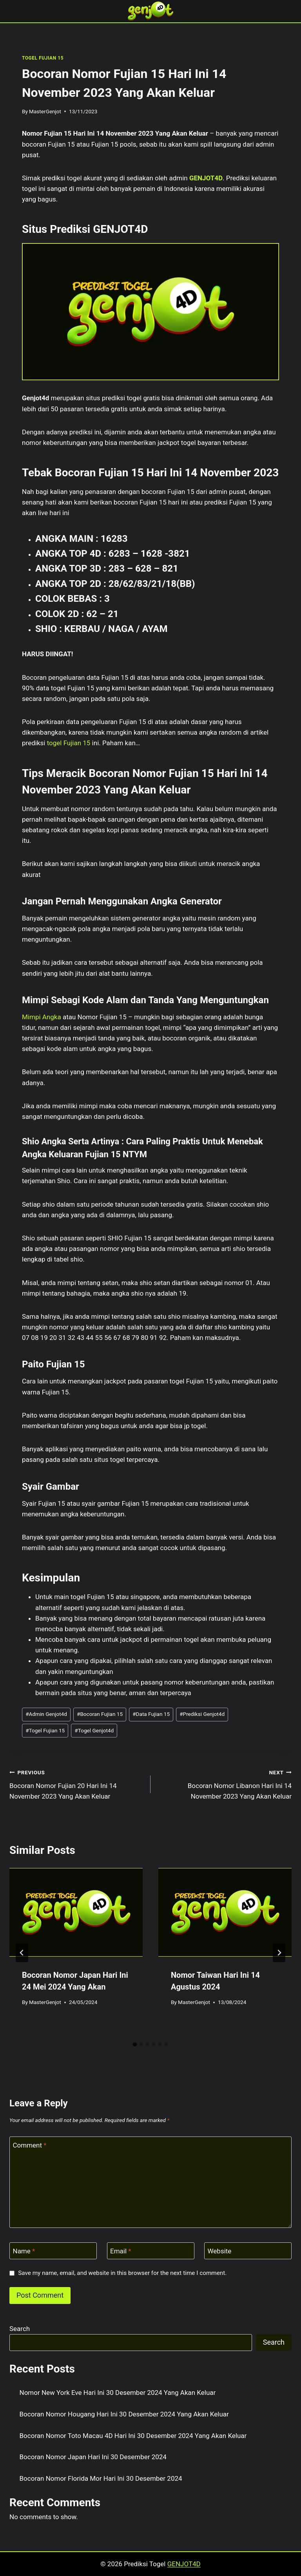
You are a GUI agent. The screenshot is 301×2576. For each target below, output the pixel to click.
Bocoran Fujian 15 (100, 1714)
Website (220, 2251)
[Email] (150, 2250)
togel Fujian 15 (69, 743)
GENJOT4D (206, 178)
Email (120, 2251)
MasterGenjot (45, 111)
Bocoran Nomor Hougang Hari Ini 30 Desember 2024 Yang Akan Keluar (124, 2414)
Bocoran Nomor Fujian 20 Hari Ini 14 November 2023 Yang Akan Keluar (76, 1784)
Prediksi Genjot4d (202, 1714)
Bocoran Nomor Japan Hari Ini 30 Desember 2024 (93, 2457)
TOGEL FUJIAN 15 (42, 58)
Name (24, 2251)
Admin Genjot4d (46, 1714)
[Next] (279, 1952)
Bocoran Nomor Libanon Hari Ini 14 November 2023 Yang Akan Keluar (224, 1784)
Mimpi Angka (41, 1017)
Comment (30, 2145)
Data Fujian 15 (151, 1714)
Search (19, 2329)
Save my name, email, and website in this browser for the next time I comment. (122, 2272)
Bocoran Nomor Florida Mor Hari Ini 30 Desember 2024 (101, 2478)
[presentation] (76, 1912)
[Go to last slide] (22, 1952)
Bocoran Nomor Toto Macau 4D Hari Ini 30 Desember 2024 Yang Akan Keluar (133, 2436)
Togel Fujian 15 (45, 1730)
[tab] (135, 2044)
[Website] (248, 2250)
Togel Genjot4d (94, 1730)
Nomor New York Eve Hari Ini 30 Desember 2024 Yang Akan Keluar (118, 2392)
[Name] (53, 2250)
